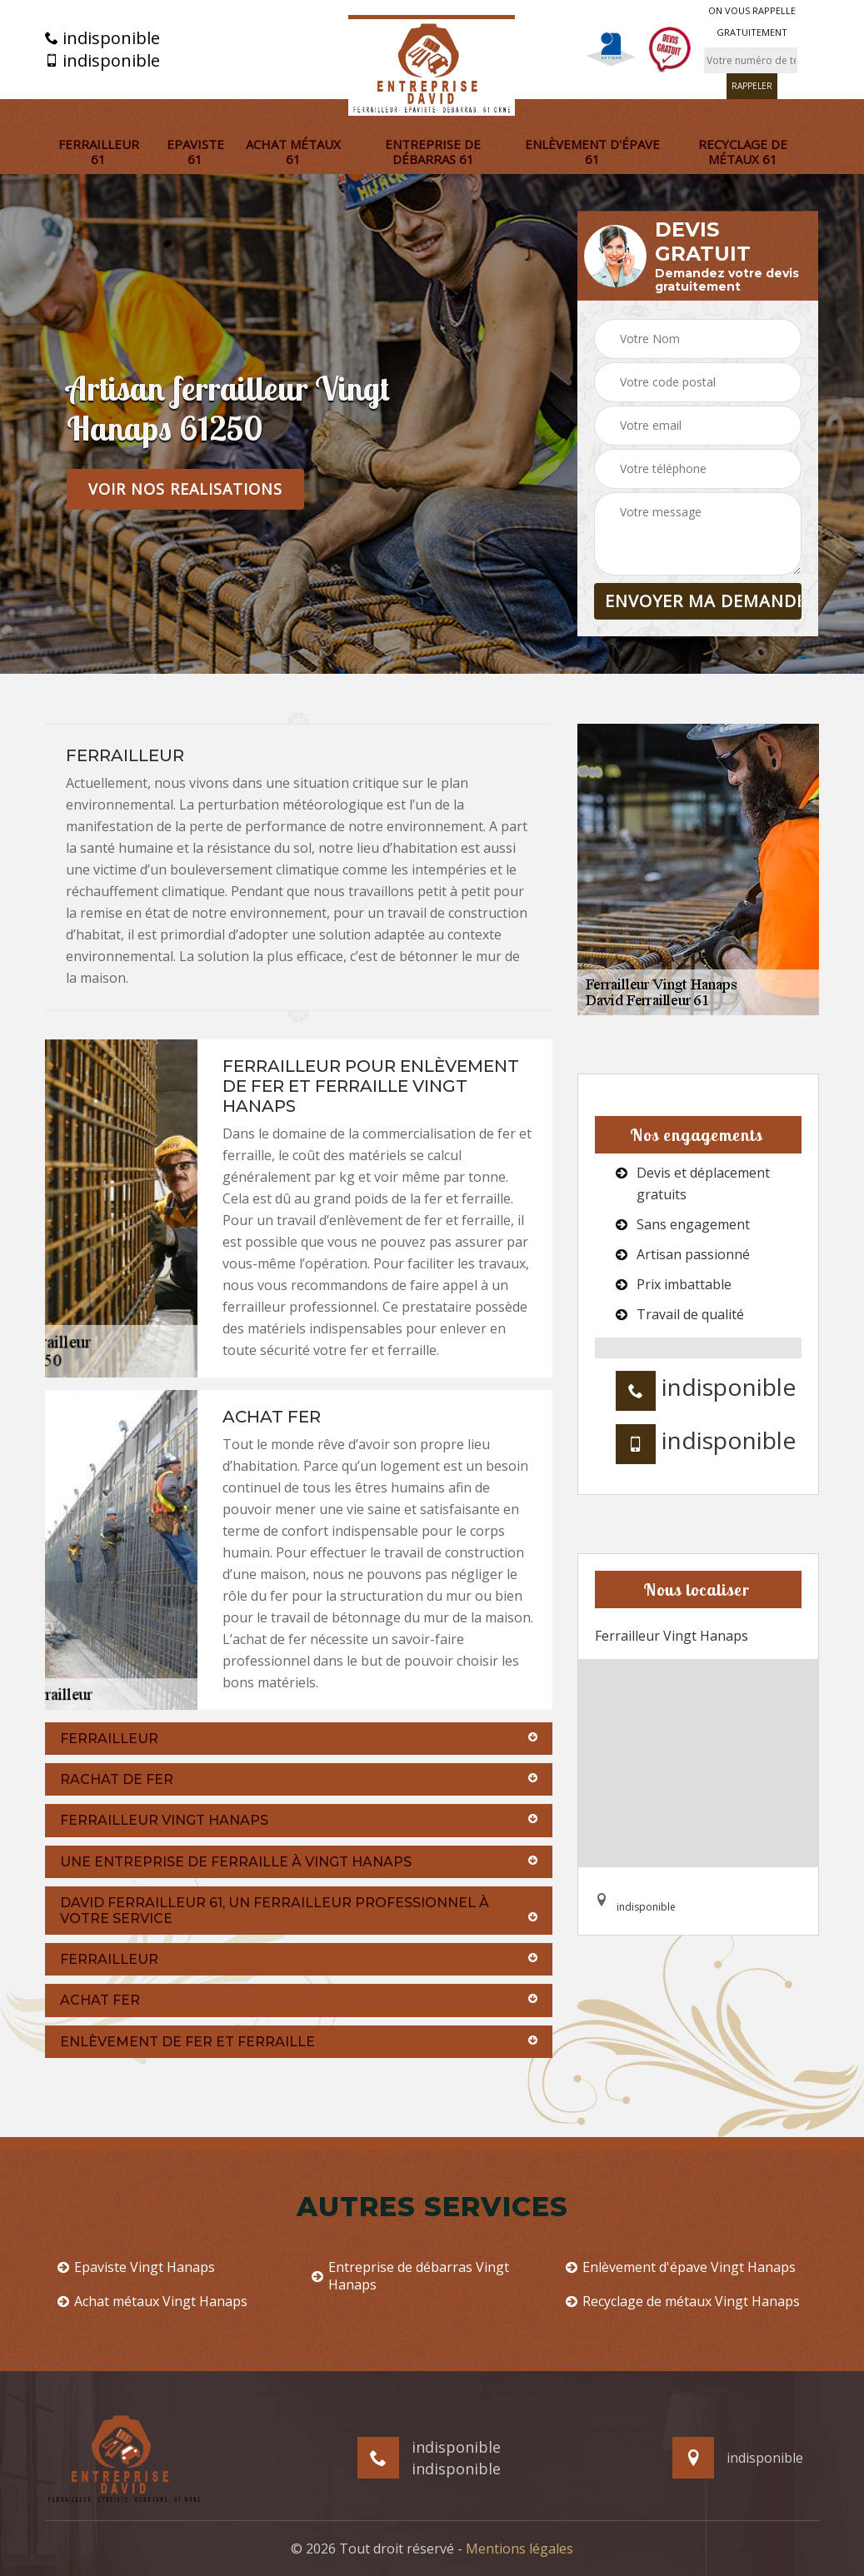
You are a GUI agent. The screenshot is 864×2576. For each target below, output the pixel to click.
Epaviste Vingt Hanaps (136, 2267)
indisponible (102, 38)
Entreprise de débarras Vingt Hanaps (410, 2276)
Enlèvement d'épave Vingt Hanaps (681, 2267)
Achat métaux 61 (293, 152)
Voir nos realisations (185, 489)
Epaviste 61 (195, 152)
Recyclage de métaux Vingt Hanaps (683, 2301)
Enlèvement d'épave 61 (592, 152)
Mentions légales (519, 2548)
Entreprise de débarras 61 (433, 152)
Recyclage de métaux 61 (742, 152)
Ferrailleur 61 (98, 152)
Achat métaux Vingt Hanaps (152, 2301)
